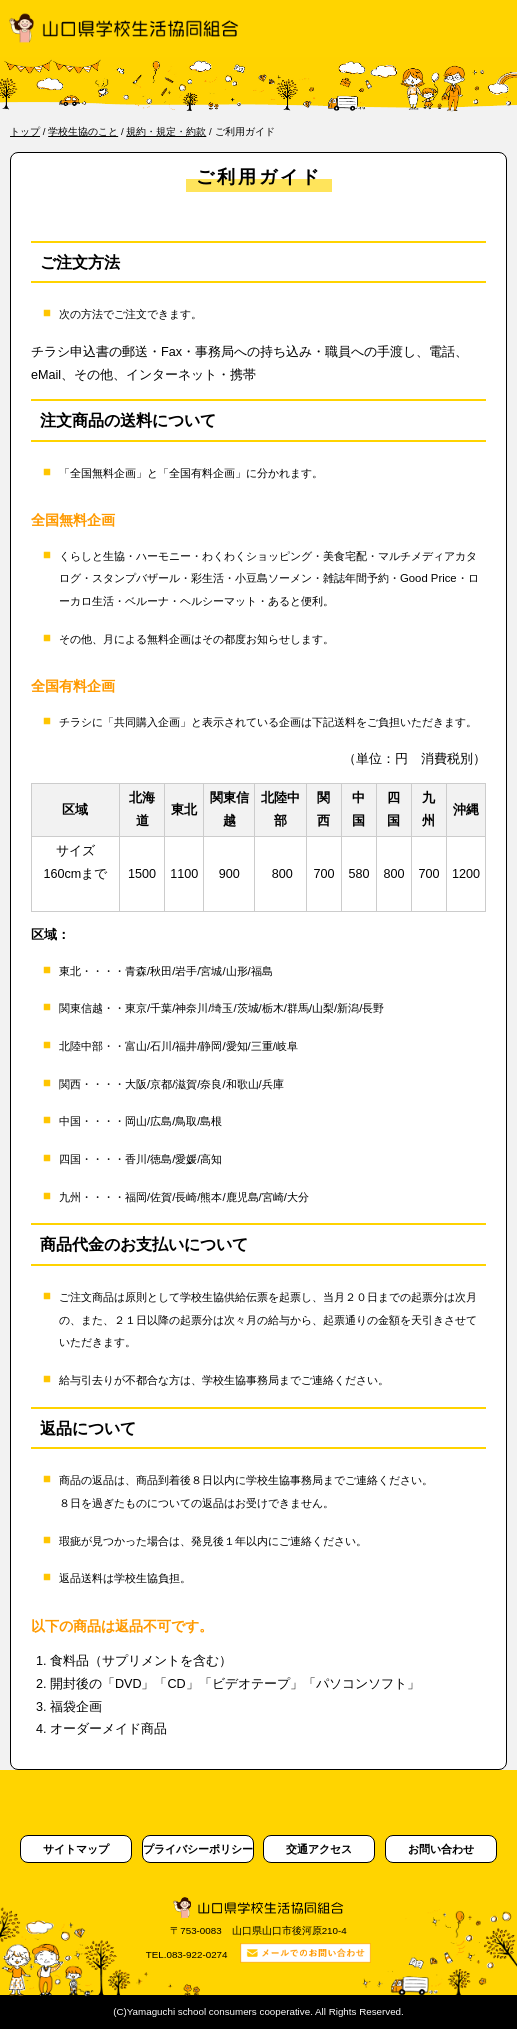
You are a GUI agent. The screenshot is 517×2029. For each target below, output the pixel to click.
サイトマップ (76, 1849)
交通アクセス (319, 1849)
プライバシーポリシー (198, 1849)
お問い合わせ (441, 1849)
